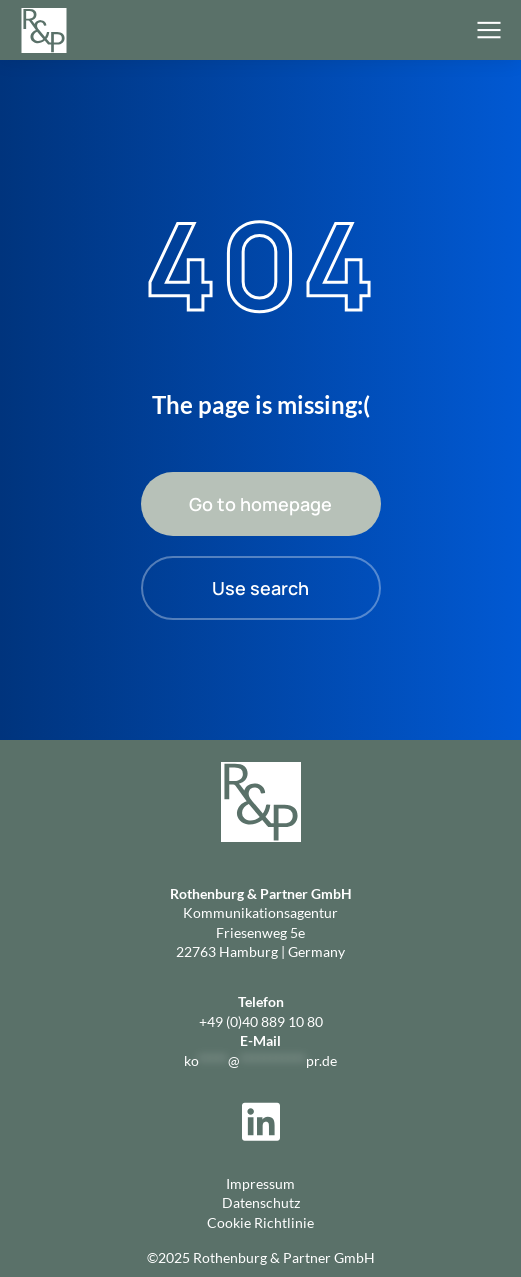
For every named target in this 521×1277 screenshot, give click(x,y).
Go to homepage (260, 504)
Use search (260, 588)
